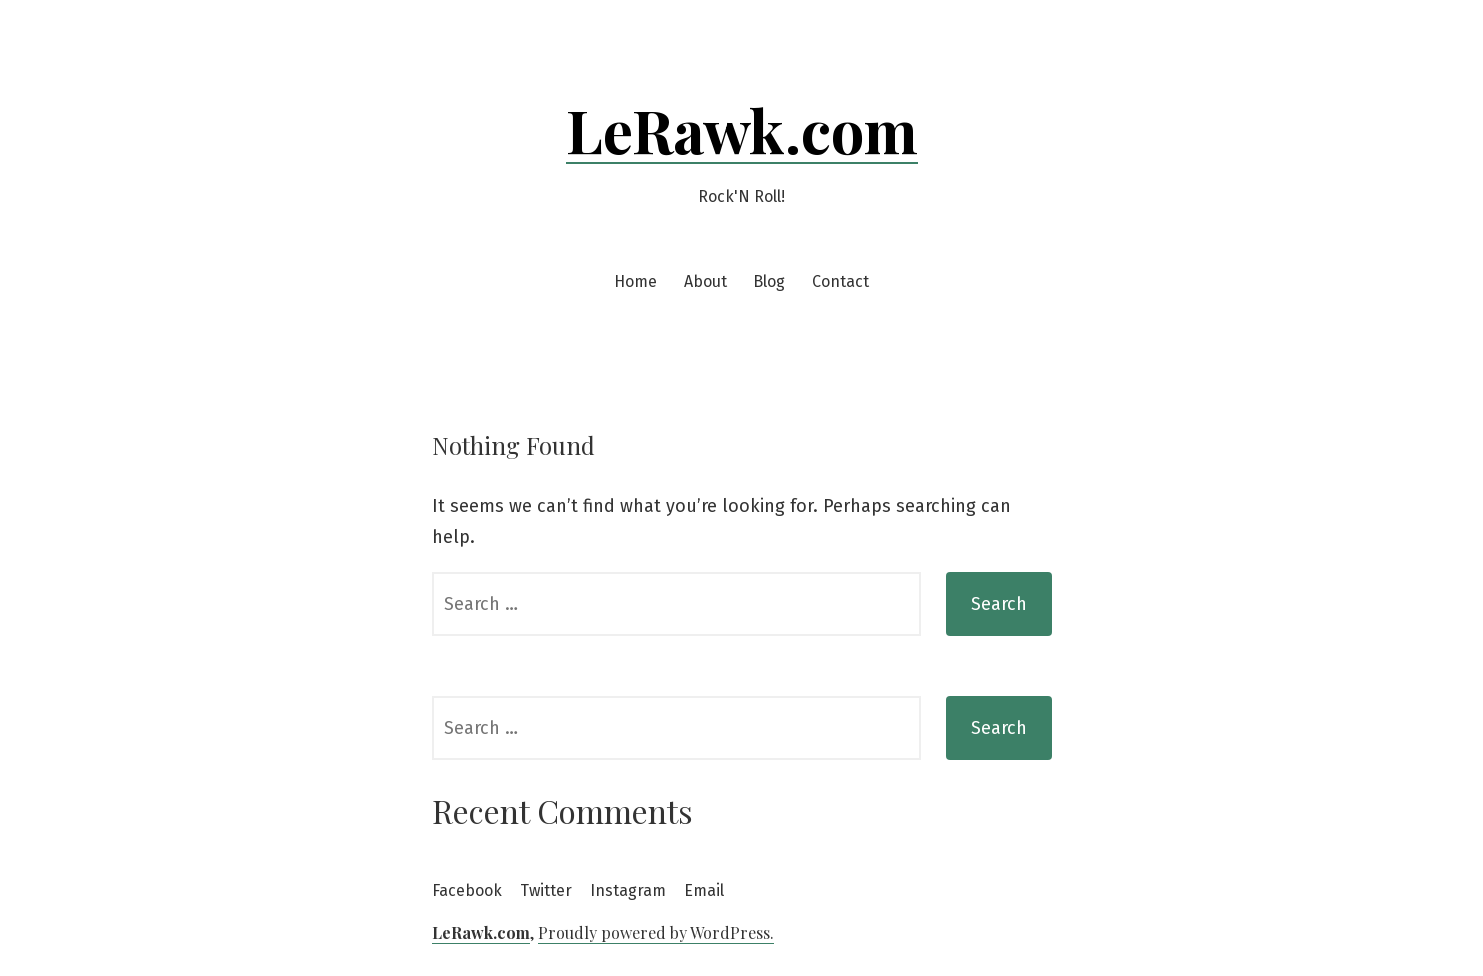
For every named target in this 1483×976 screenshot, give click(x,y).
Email (704, 890)
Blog (769, 281)
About (705, 281)
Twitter (546, 890)
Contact (840, 281)
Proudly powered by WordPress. (656, 932)
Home (635, 281)
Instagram (628, 890)
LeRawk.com (742, 129)
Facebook (467, 890)
